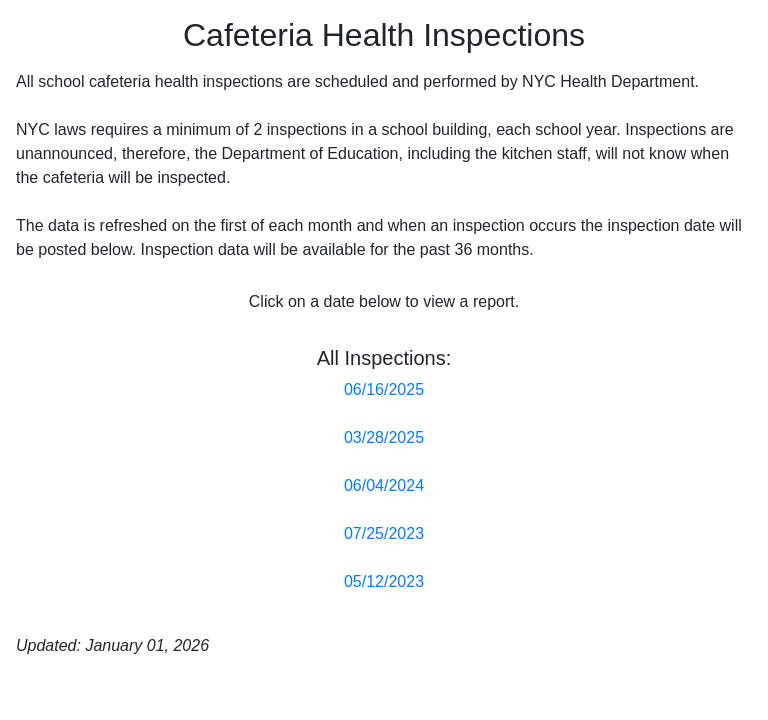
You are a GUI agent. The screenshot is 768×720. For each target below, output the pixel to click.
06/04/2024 (384, 485)
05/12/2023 (384, 581)
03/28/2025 (384, 437)
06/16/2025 (384, 389)
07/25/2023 (384, 533)
